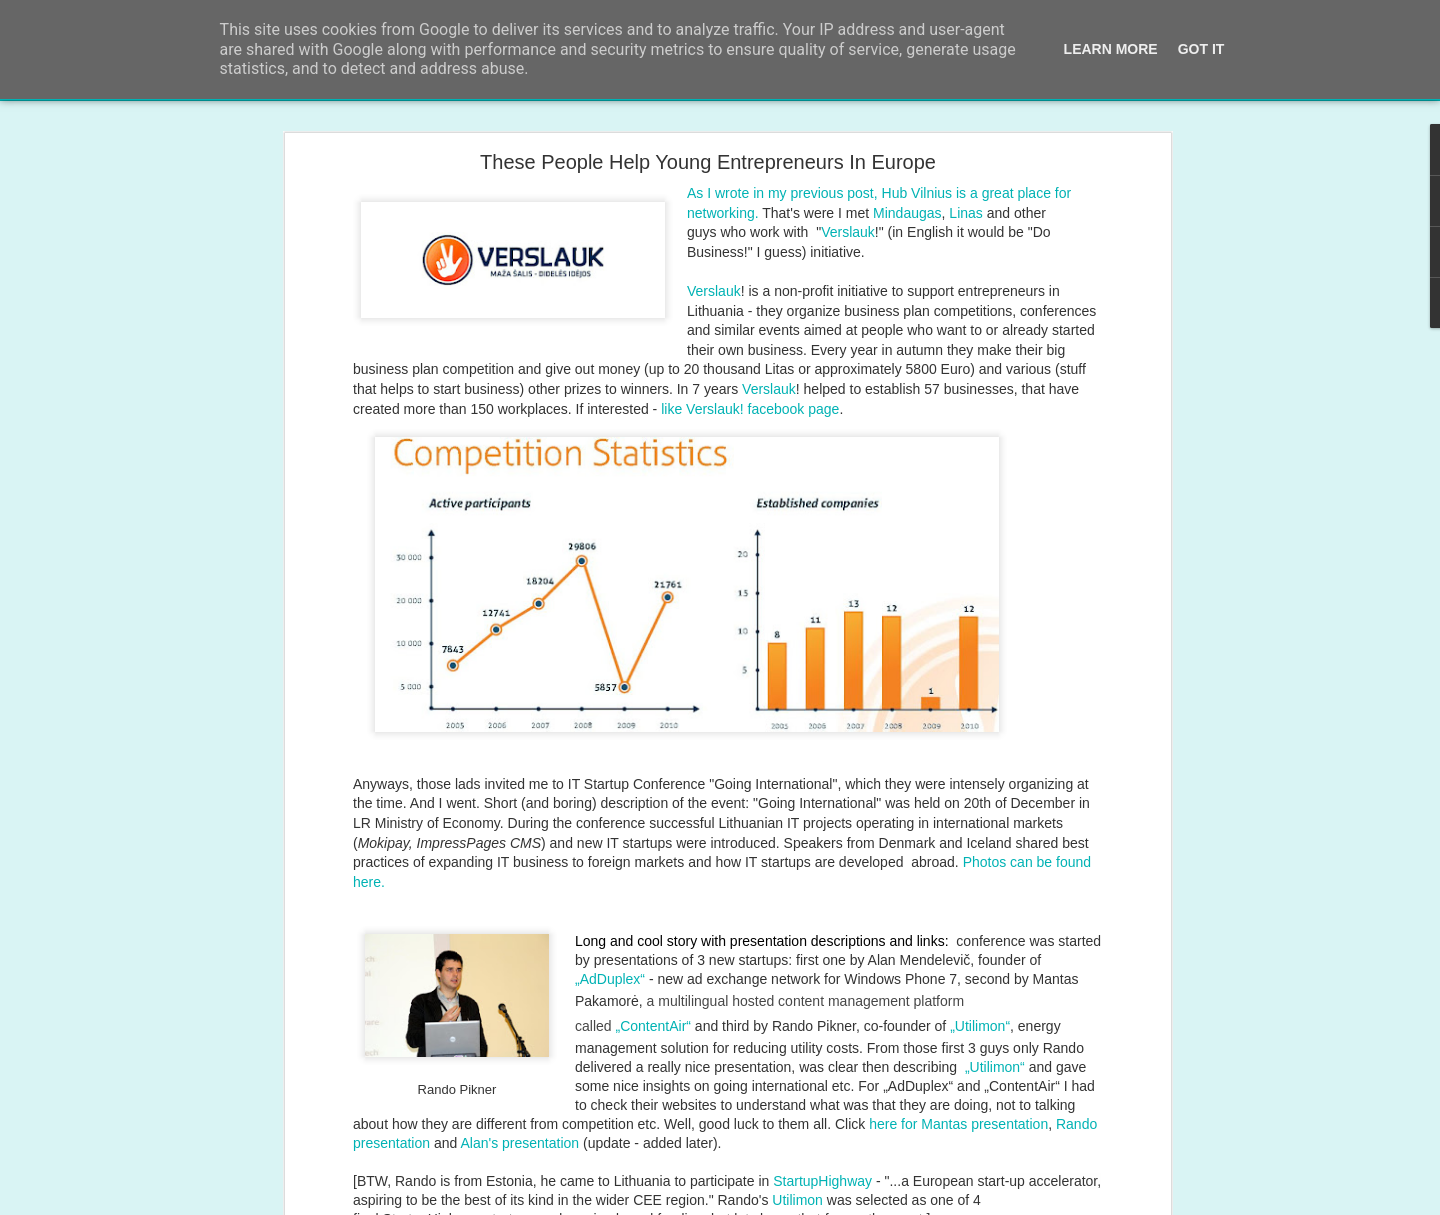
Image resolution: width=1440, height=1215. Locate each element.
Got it (1201, 49)
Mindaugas (907, 213)
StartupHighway (822, 1181)
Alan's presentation (519, 1143)
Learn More (1111, 49)
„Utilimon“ (995, 1067)
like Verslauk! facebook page (750, 409)
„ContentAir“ (652, 1026)
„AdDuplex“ (610, 979)
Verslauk (848, 232)
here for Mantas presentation (958, 1124)
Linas (965, 213)
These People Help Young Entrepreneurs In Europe (708, 162)
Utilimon (980, 1026)
